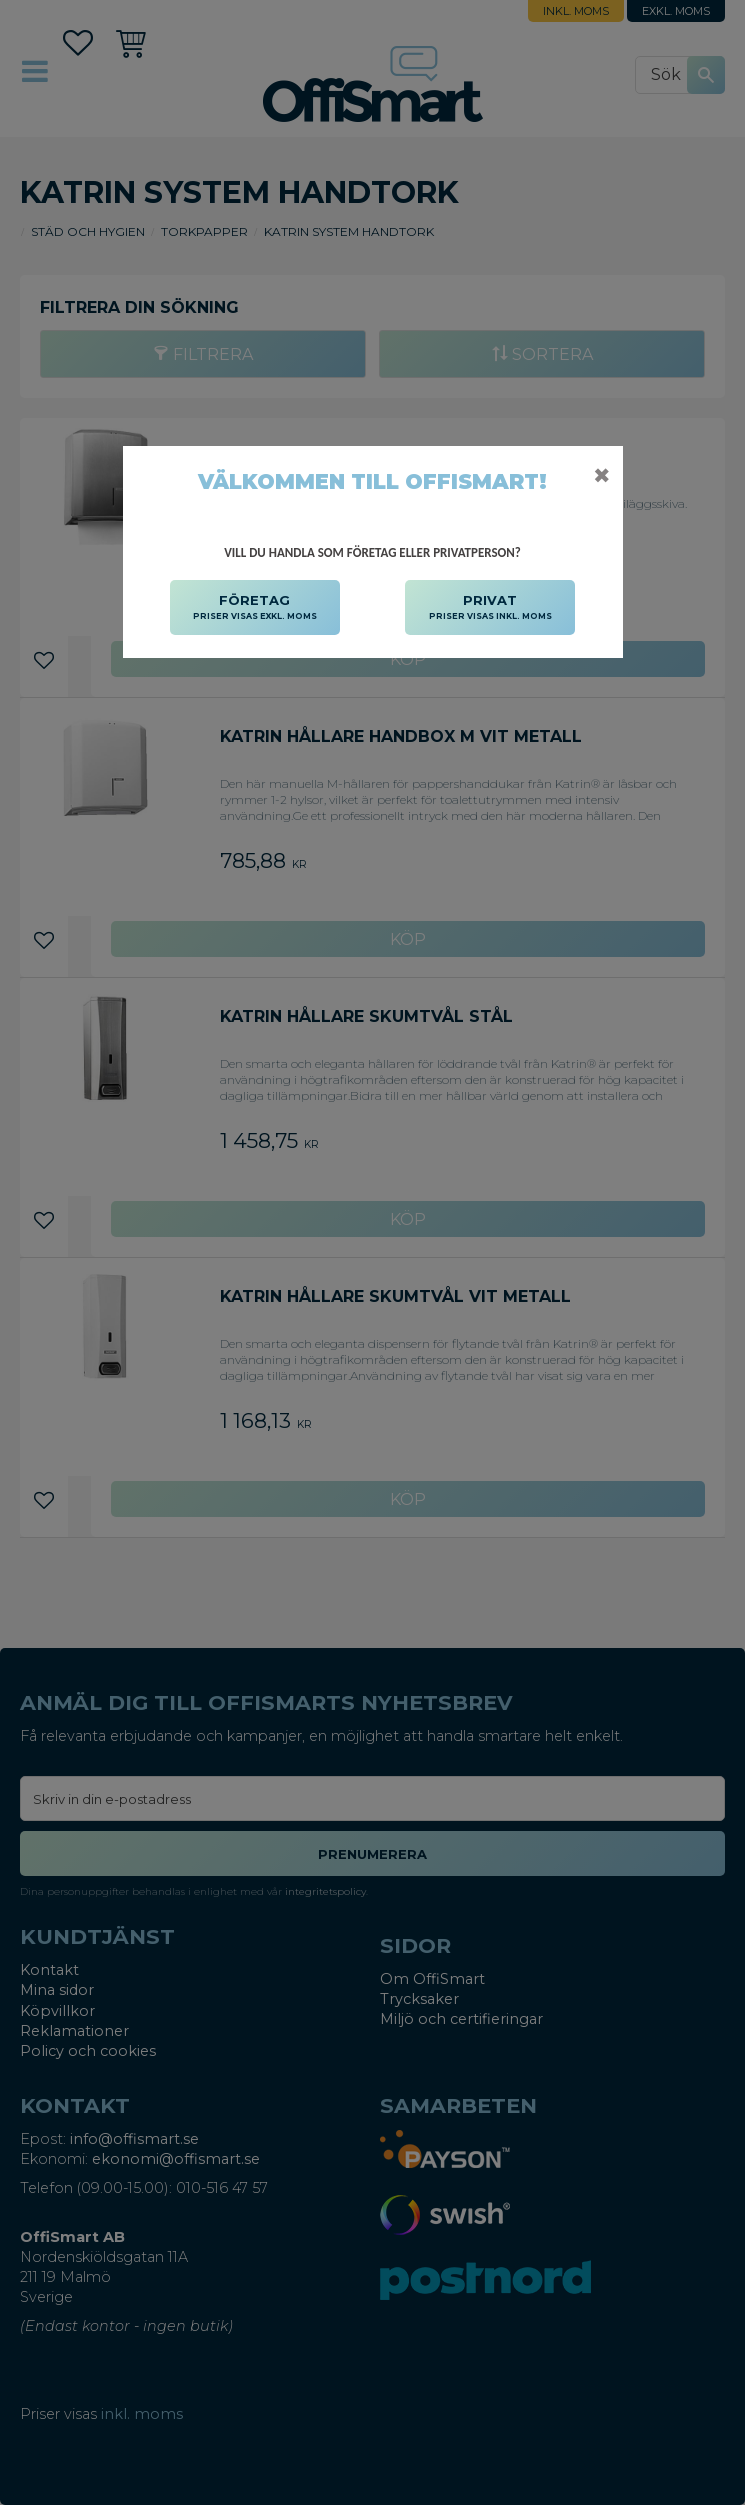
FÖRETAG (255, 608)
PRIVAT (490, 608)
